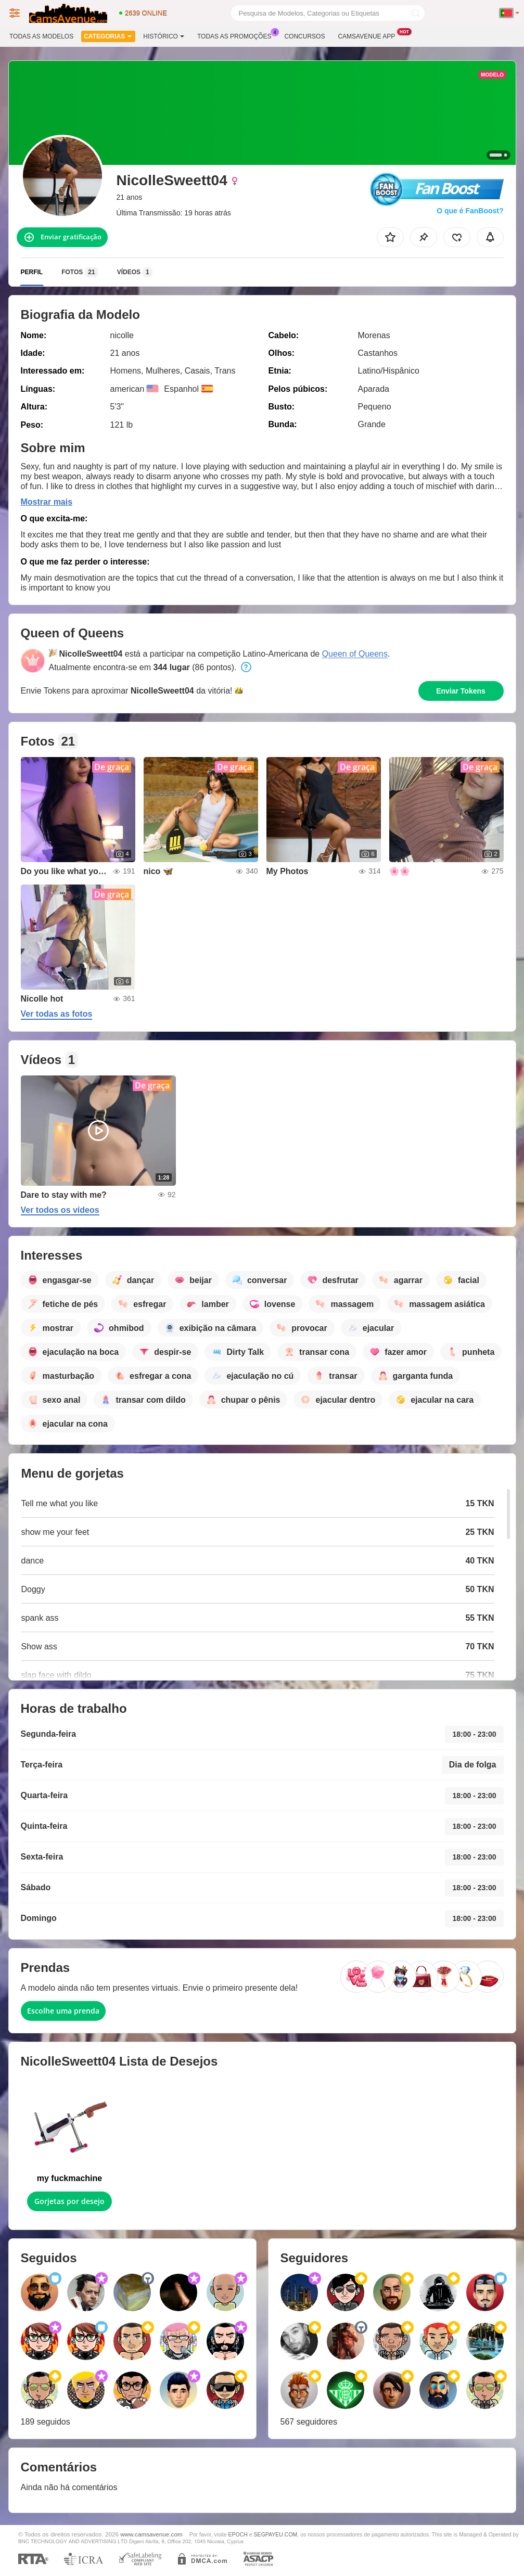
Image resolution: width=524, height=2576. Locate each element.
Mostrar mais (47, 501)
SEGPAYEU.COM (276, 2534)
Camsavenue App (369, 35)
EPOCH (238, 2534)
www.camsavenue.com (151, 2534)
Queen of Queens (355, 653)
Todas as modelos (41, 36)
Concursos (304, 36)
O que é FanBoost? (470, 211)
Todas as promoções (236, 35)
